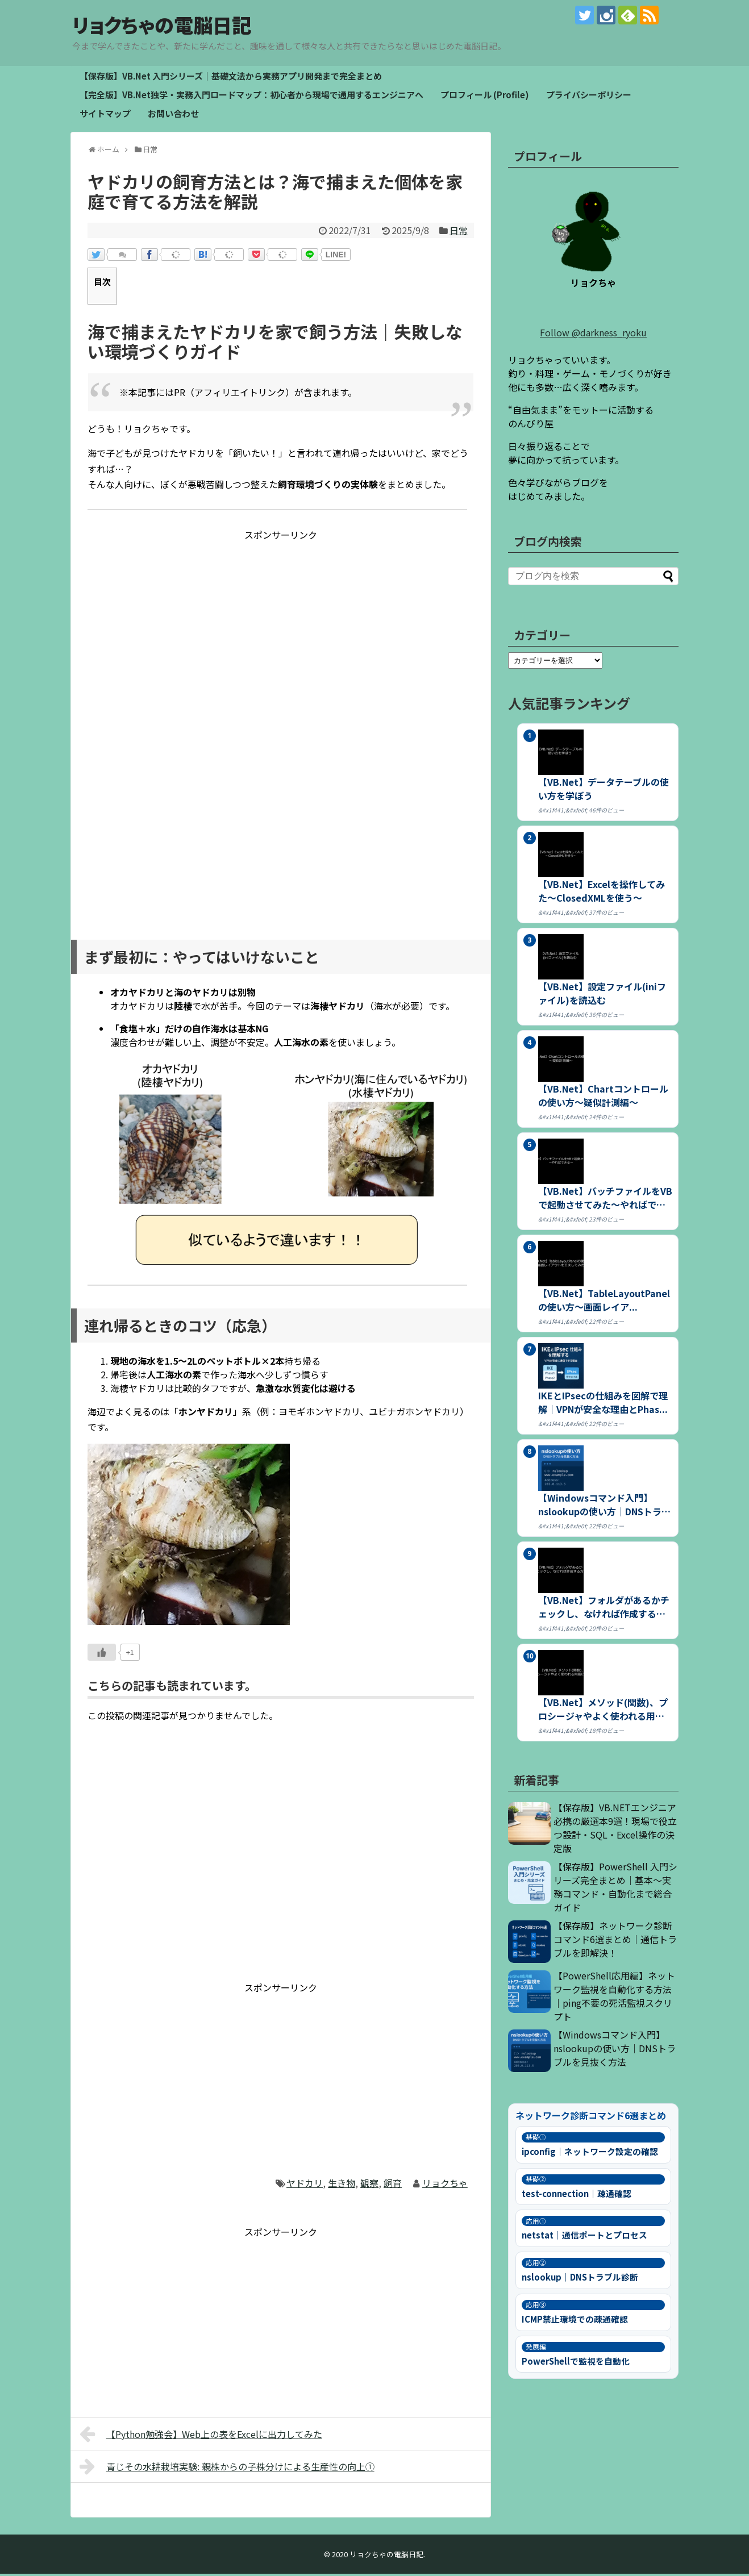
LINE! (336, 256)
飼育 (393, 2185)
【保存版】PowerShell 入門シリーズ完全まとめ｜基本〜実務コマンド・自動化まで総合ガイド (615, 1889)
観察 (369, 2185)
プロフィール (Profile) (484, 97)
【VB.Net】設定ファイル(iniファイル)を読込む (602, 995)
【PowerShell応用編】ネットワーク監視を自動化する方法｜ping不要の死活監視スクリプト (614, 1998)
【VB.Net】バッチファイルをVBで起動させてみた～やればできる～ (605, 1200)
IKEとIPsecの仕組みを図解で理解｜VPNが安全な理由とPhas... (603, 1404)
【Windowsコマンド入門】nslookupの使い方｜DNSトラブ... (599, 1506)
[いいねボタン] (102, 1654)
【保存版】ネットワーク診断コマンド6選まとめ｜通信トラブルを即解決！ (615, 1941)
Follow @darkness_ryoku (593, 334)
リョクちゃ (445, 2185)
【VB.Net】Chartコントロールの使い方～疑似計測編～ (603, 1097)
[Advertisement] (280, 624)
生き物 (341, 2185)
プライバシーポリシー (588, 97)
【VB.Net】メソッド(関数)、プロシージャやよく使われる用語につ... (603, 1711)
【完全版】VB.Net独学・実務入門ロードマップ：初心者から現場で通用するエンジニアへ (251, 97)
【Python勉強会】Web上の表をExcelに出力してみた (201, 2436)
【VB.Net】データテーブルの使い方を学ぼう (603, 791)
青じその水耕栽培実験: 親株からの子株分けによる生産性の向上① (227, 2469)
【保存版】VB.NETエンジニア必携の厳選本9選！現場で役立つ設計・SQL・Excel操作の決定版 (615, 1830)
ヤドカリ (304, 2185)
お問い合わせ (173, 116)
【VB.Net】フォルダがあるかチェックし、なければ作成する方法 (603, 1609)
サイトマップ (105, 116)
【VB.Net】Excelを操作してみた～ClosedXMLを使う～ (601, 893)
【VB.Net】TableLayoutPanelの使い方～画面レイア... (604, 1302)
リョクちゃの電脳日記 (177, 25)
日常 (459, 232)
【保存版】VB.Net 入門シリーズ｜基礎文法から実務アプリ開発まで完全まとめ (231, 78)
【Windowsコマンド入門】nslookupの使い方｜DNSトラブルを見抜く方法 (615, 2050)
